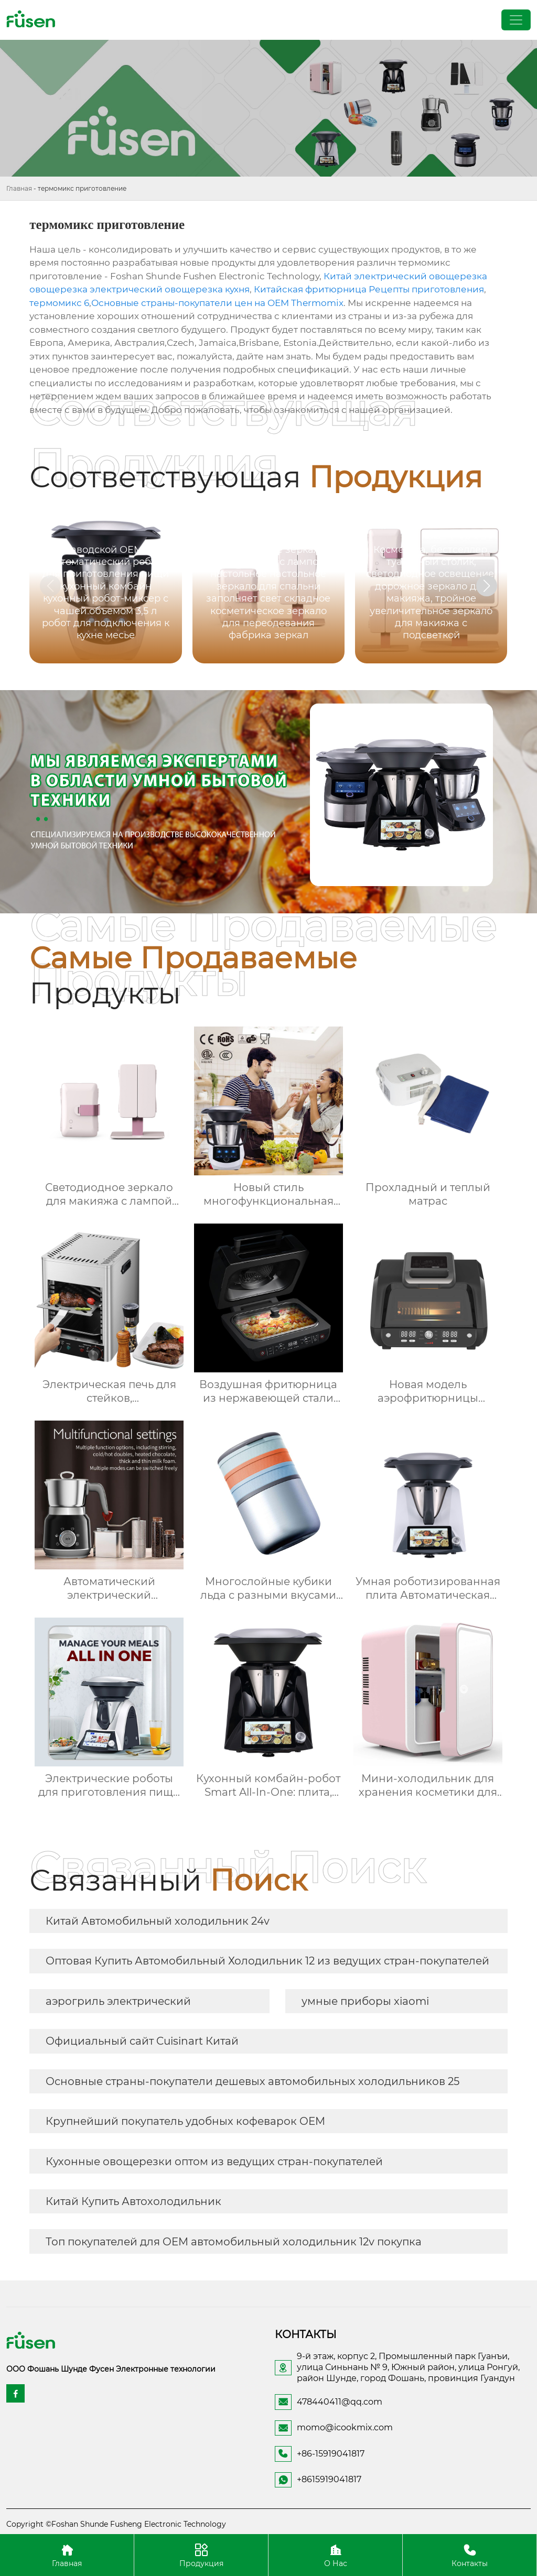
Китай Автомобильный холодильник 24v (158, 1921)
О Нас (335, 2555)
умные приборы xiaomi (365, 2001)
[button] (486, 585)
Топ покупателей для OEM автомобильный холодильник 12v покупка (234, 2241)
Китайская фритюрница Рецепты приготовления (369, 289)
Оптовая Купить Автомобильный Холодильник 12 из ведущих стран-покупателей (267, 1961)
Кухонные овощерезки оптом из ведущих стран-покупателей (214, 2161)
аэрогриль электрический (118, 2001)
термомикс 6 (59, 303)
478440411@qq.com (339, 2402)
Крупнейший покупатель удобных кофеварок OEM (185, 2121)
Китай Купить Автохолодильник (133, 2201)
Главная (19, 188)
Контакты (469, 2555)
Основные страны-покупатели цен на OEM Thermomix (217, 303)
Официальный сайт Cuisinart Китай (142, 2041)
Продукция (201, 2555)
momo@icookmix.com (345, 2427)
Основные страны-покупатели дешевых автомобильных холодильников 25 (252, 2081)
